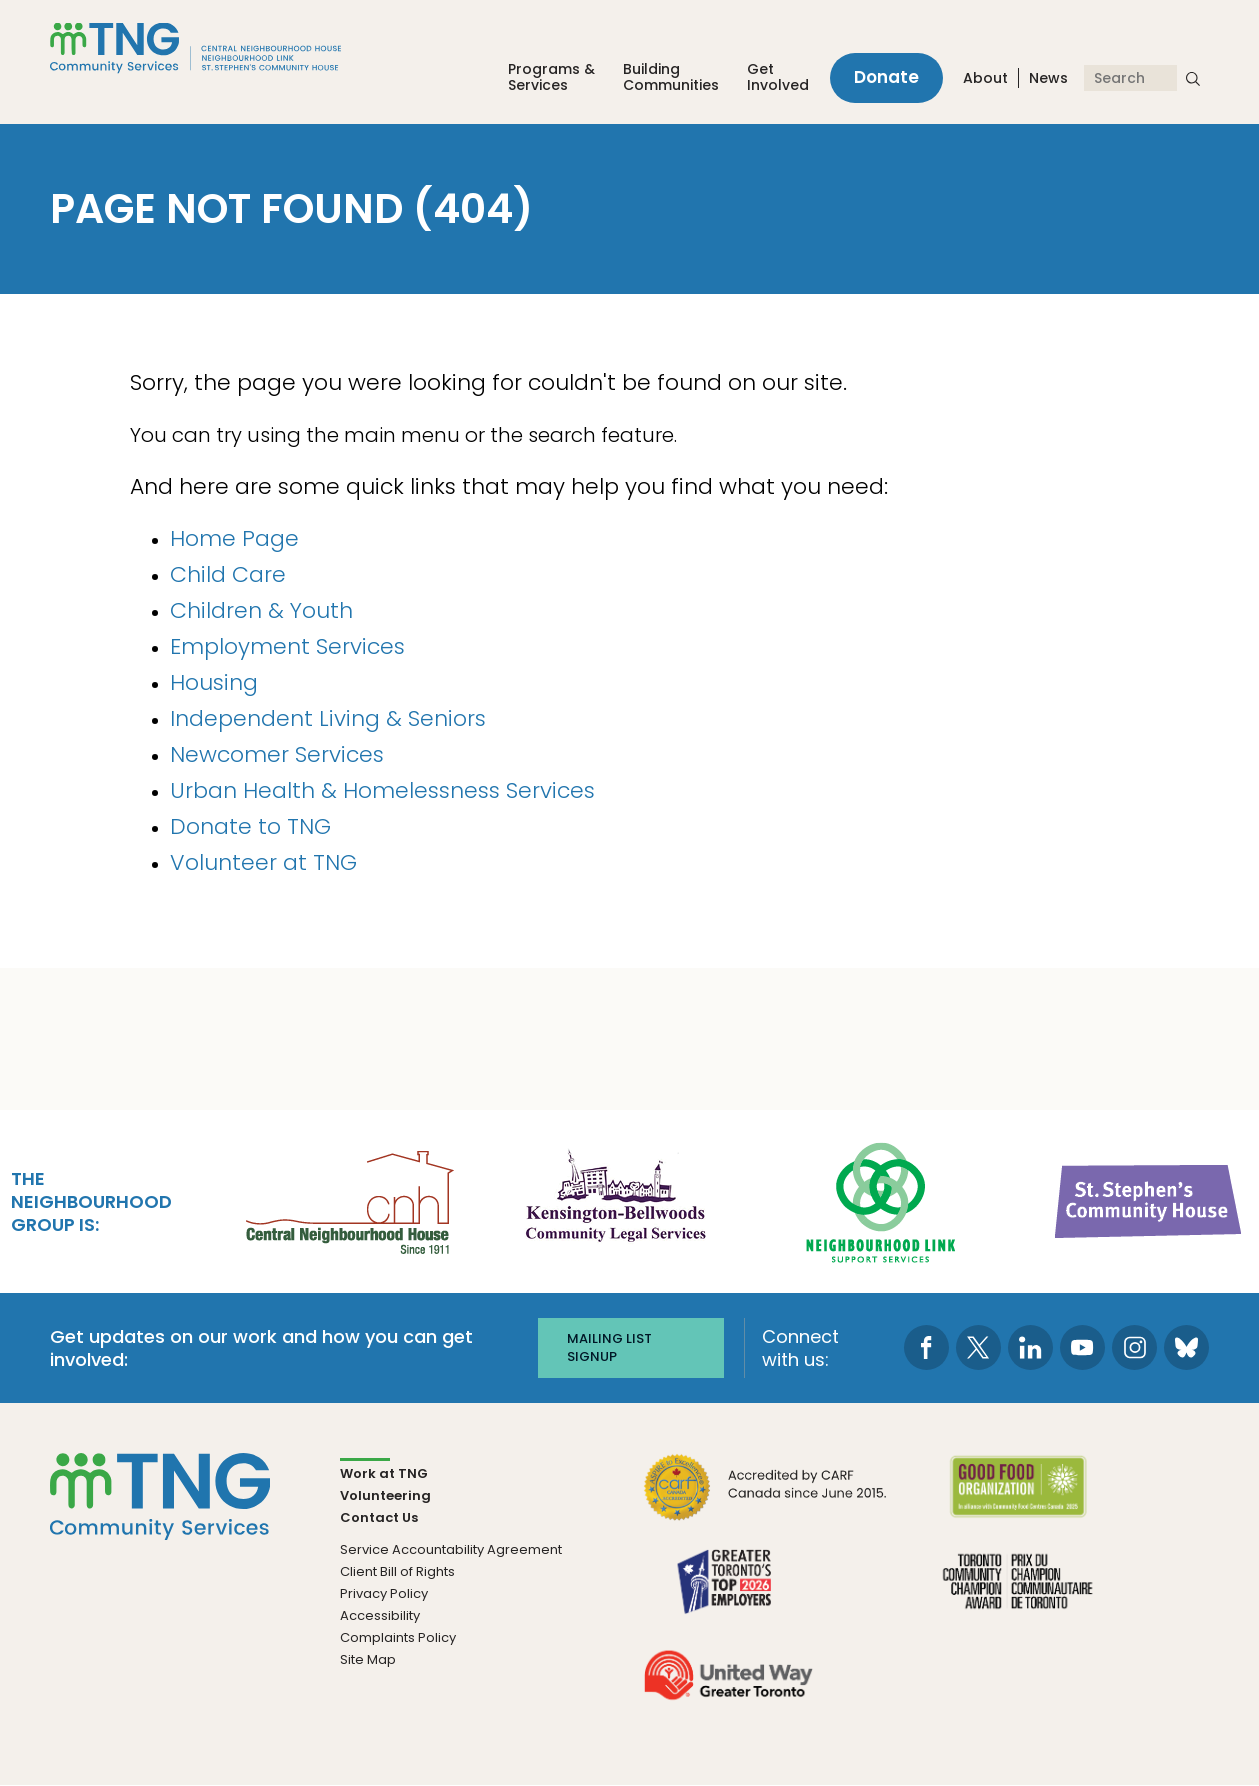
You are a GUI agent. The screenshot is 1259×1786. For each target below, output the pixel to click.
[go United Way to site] (728, 1687)
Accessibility (380, 1615)
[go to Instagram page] (1134, 1347)
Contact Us (379, 1517)
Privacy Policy (384, 1593)
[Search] (1130, 78)
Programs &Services (551, 77)
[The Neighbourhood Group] (219, 48)
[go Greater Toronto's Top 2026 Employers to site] (728, 1593)
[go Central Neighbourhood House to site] (348, 1199)
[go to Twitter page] (978, 1347)
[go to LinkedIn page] (1030, 1347)
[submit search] (1193, 78)
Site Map (368, 1659)
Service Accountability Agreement (451, 1549)
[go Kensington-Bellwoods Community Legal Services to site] (615, 1199)
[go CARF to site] (766, 1499)
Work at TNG (384, 1473)
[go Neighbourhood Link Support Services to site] (882, 1199)
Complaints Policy (398, 1637)
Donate (886, 78)
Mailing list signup (609, 1347)
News (1048, 79)
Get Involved (778, 77)
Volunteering (385, 1495)
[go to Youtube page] (1082, 1347)
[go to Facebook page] (926, 1347)
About (985, 79)
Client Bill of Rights (397, 1571)
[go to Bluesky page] (1186, 1347)
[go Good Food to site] (1017, 1499)
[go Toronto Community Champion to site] (1017, 1593)
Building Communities (671, 77)
